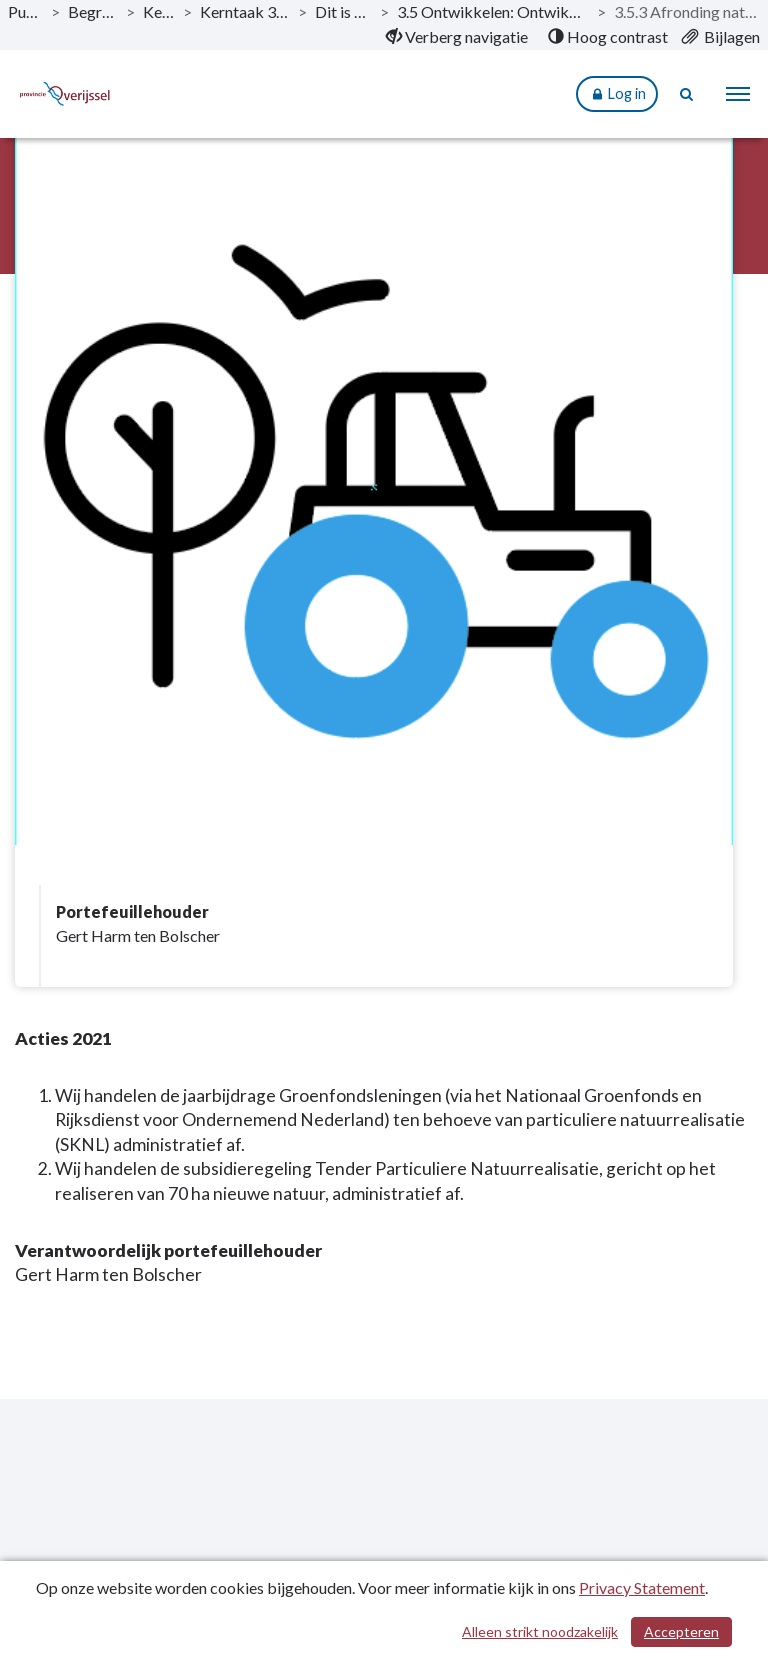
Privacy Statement (642, 1587)
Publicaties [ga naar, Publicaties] (25, 11)
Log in (617, 94)
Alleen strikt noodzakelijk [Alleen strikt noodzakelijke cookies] (540, 1631)
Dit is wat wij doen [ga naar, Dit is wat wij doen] (343, 11)
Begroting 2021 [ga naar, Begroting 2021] (93, 11)
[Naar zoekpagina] (688, 94)
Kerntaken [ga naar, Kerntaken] (159, 11)
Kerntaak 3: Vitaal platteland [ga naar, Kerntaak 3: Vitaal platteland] (245, 11)
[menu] (738, 94)
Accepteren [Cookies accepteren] (681, 1631)
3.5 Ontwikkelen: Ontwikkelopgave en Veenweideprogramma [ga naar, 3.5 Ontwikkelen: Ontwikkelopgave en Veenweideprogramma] (493, 11)
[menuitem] (457, 37)
